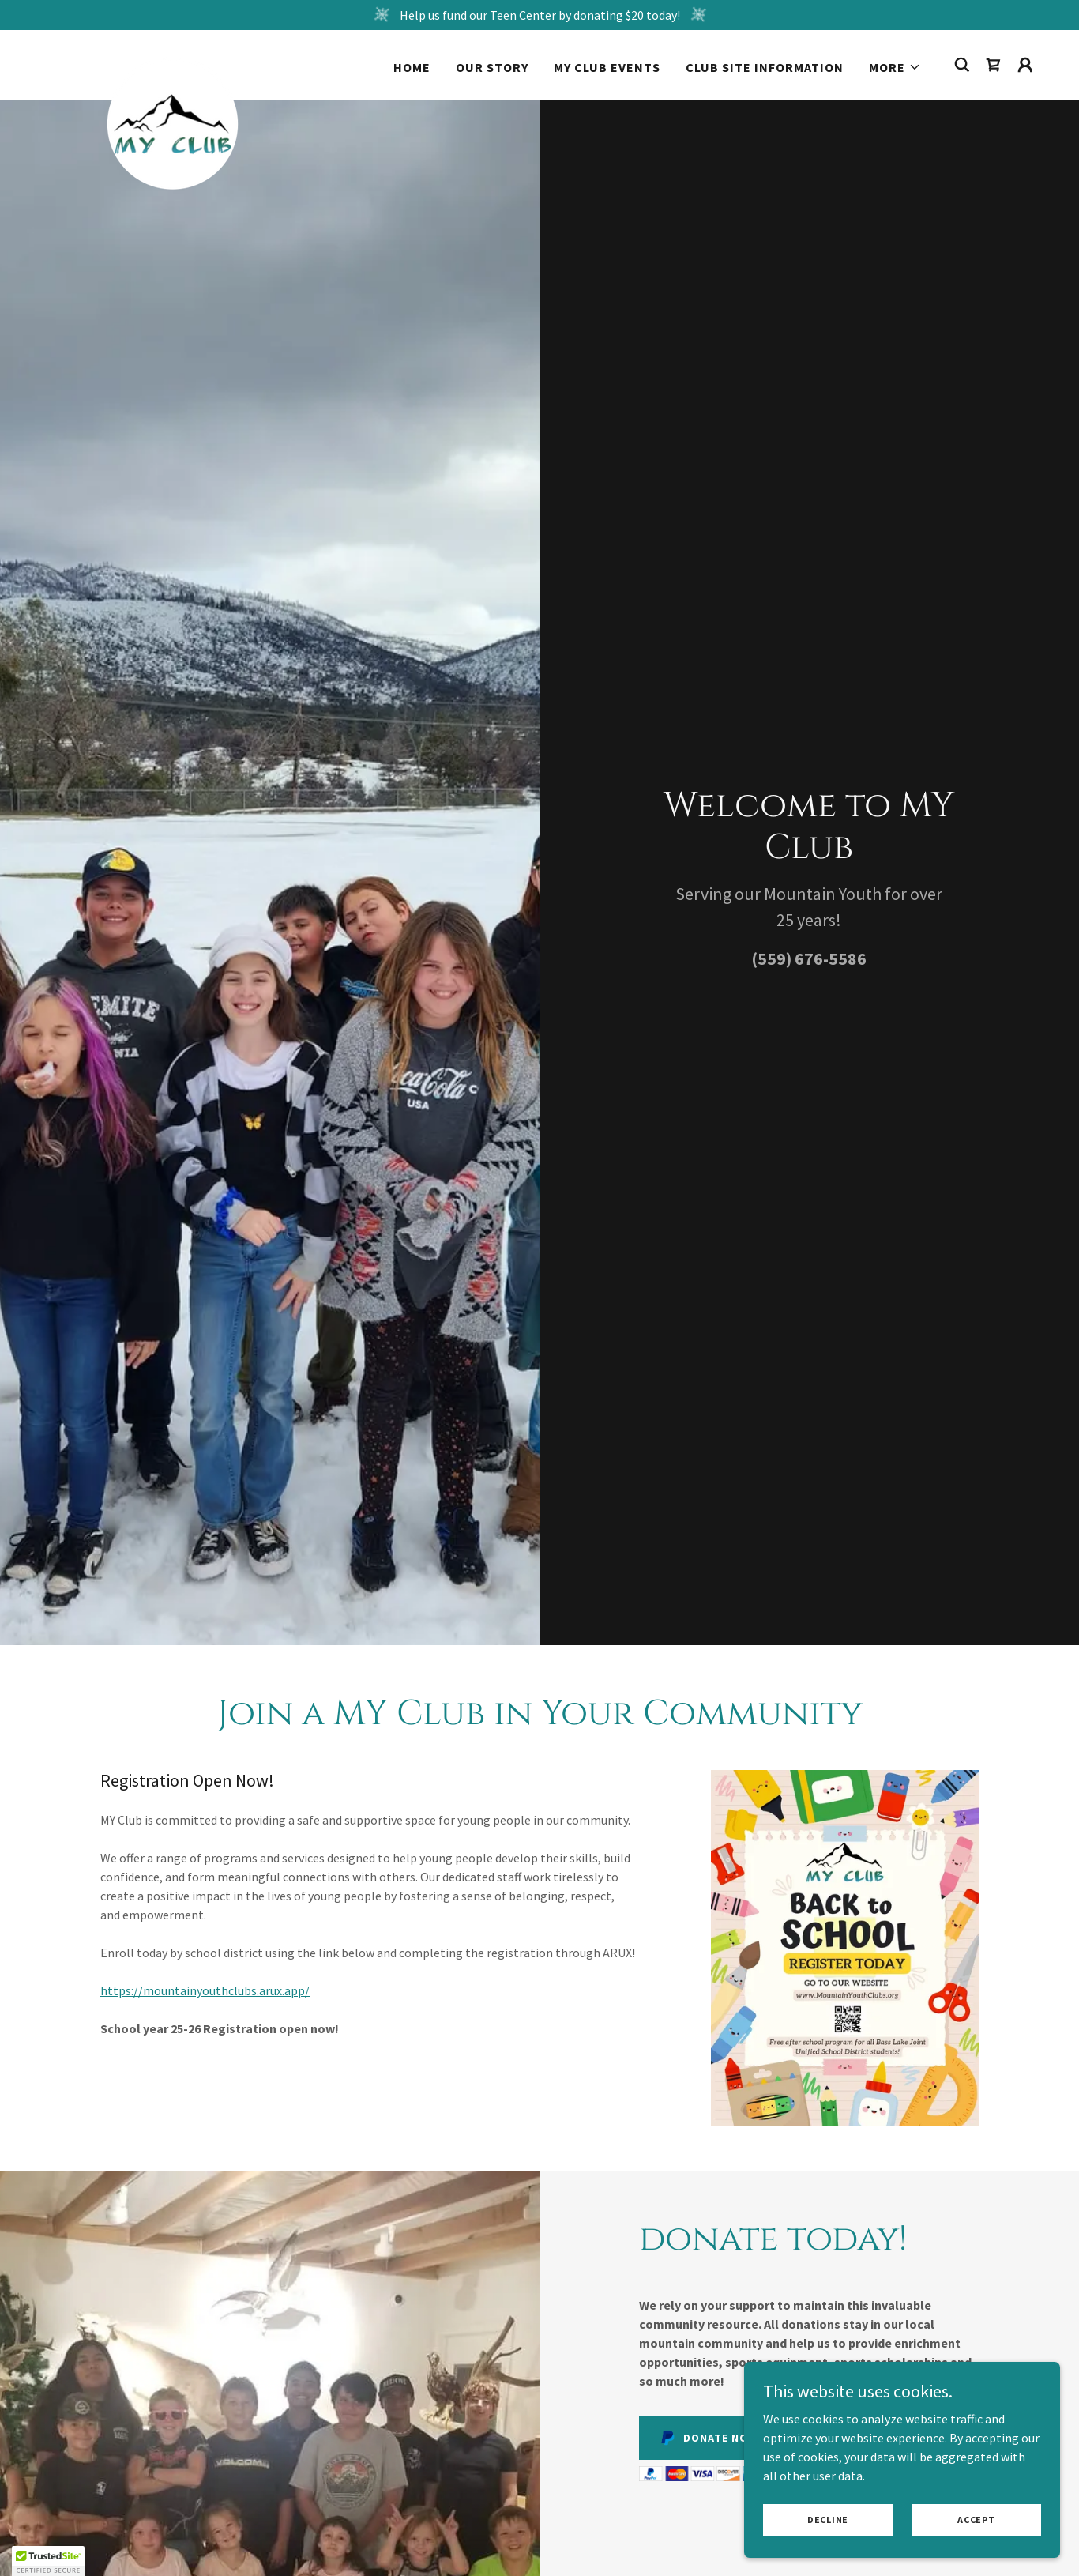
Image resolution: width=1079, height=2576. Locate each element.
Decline (827, 2519)
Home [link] (411, 67)
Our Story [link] (492, 67)
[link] (172, 61)
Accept (976, 2519)
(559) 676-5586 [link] (809, 958)
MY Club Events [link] (607, 67)
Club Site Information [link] (765, 67)
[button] (895, 67)
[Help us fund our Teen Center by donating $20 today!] (539, 15)
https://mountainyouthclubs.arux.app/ (205, 1990)
